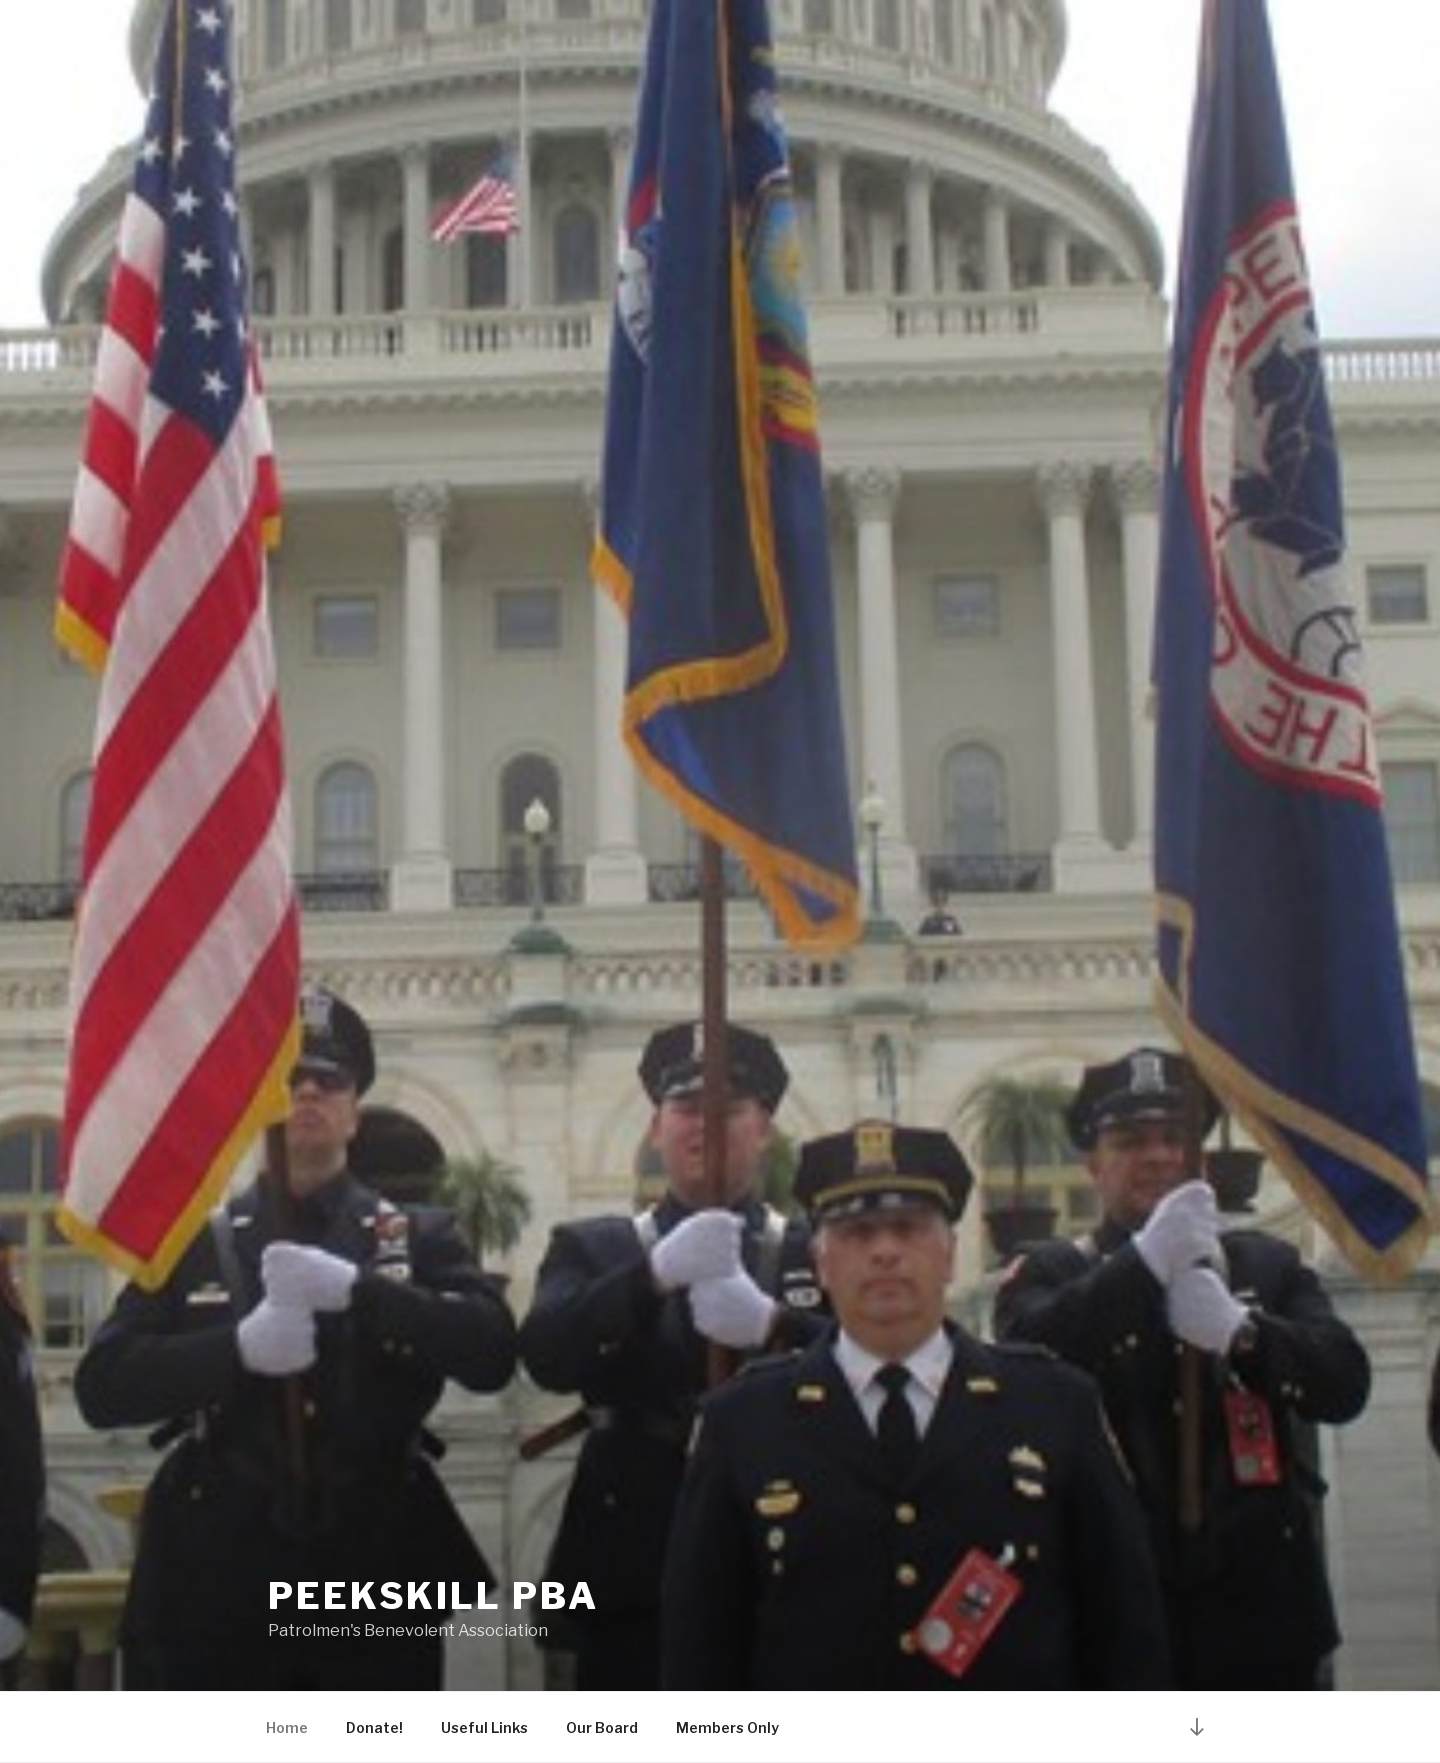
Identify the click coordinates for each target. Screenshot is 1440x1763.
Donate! (374, 1727)
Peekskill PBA (433, 1596)
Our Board (602, 1727)
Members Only (727, 1727)
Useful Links (484, 1727)
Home (287, 1727)
